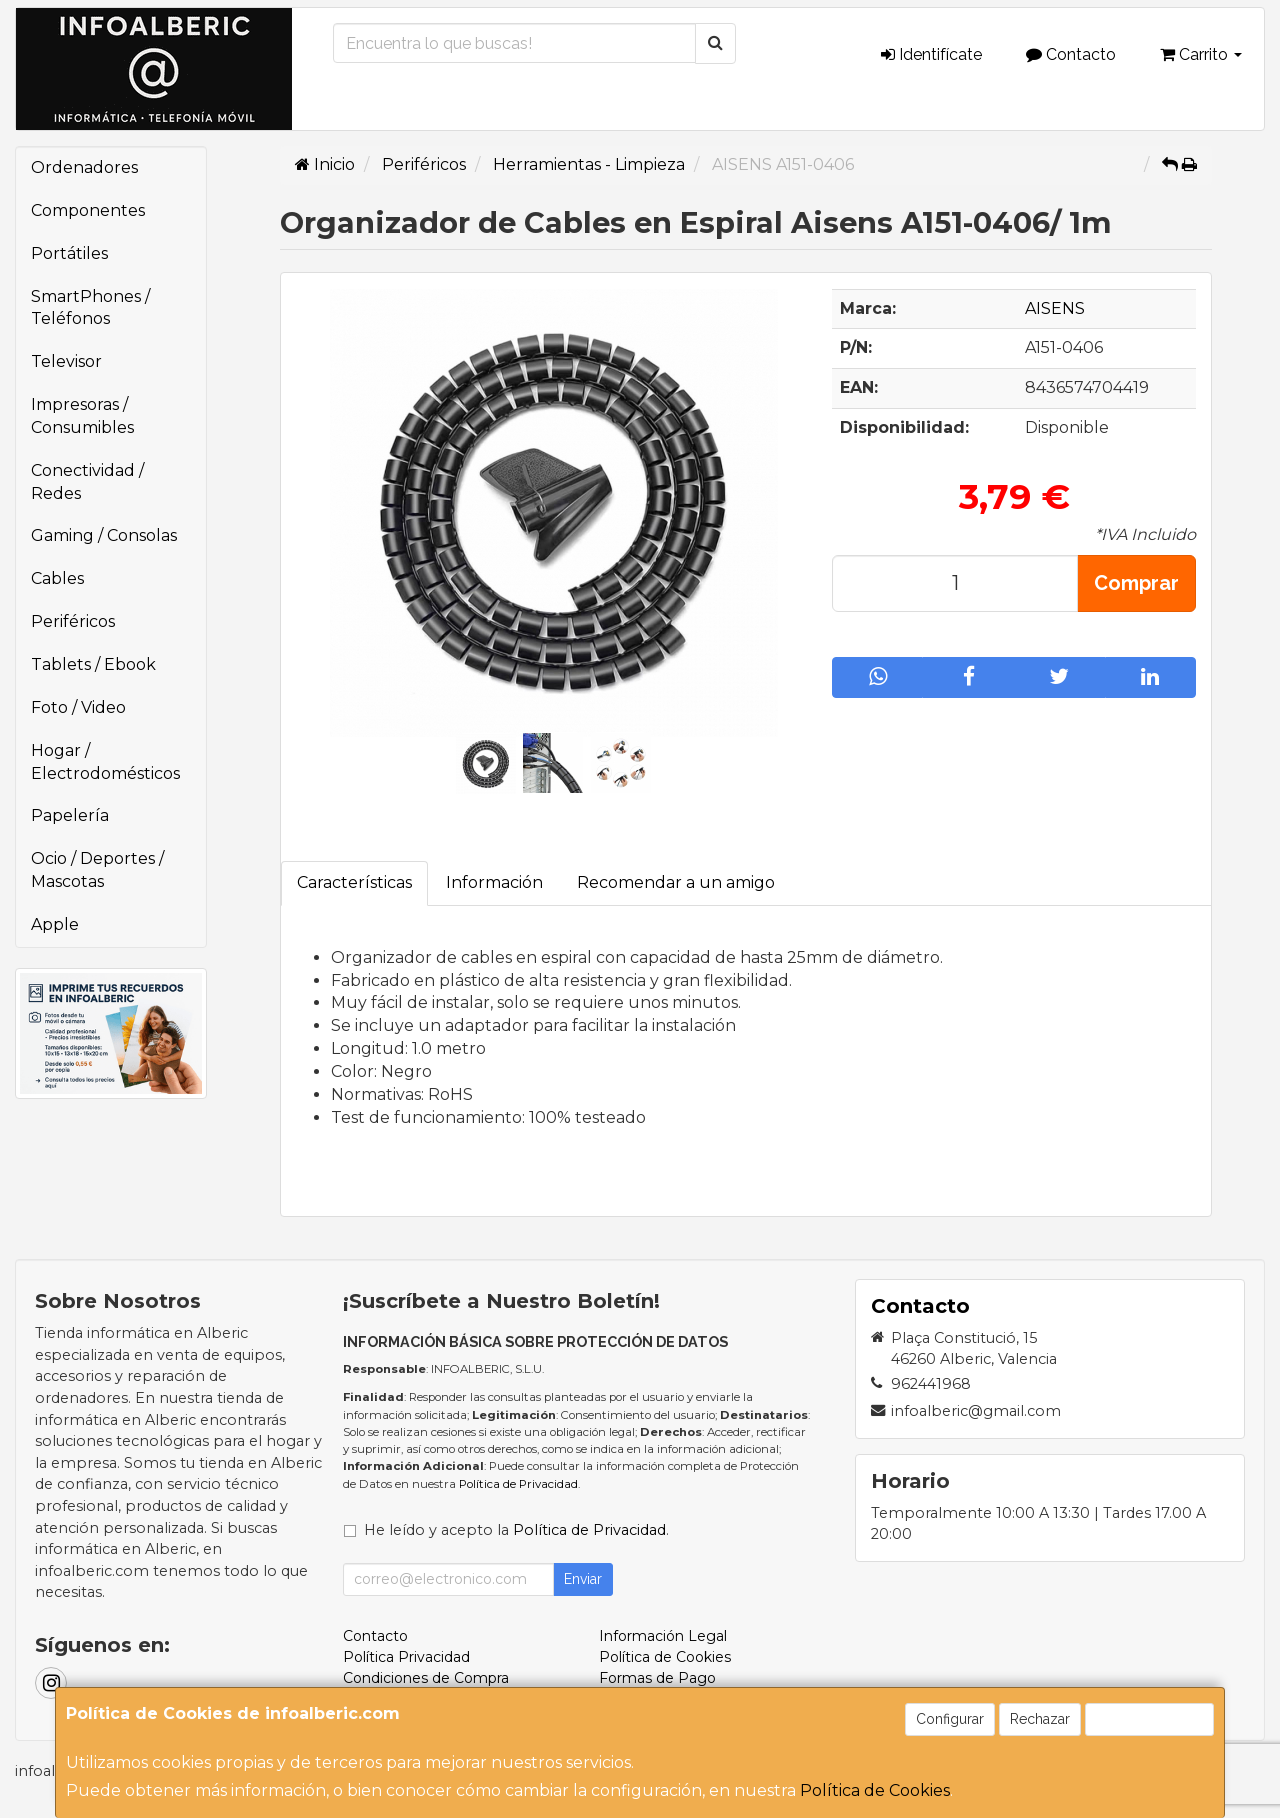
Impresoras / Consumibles (82, 416)
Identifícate (931, 54)
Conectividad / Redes (87, 482)
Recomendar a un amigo (676, 882)
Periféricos (73, 621)
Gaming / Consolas (104, 535)
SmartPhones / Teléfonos (90, 308)
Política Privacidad (406, 1657)
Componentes (88, 210)
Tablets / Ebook (93, 664)
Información (494, 882)
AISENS (1055, 308)
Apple (55, 924)
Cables (57, 578)
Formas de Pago (657, 1678)
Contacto (1071, 54)
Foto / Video (78, 707)
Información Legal (663, 1636)
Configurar (950, 1719)
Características (354, 882)
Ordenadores (84, 167)
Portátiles (69, 253)
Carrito (1201, 54)
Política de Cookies (875, 1790)
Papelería (70, 815)
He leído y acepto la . (516, 1530)
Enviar (583, 1579)
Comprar (1136, 583)
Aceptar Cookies (1149, 1719)
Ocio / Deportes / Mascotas (97, 870)
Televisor (66, 361)
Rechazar (1040, 1719)
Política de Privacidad (518, 1484)
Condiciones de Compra (426, 1678)
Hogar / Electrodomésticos (105, 762)
